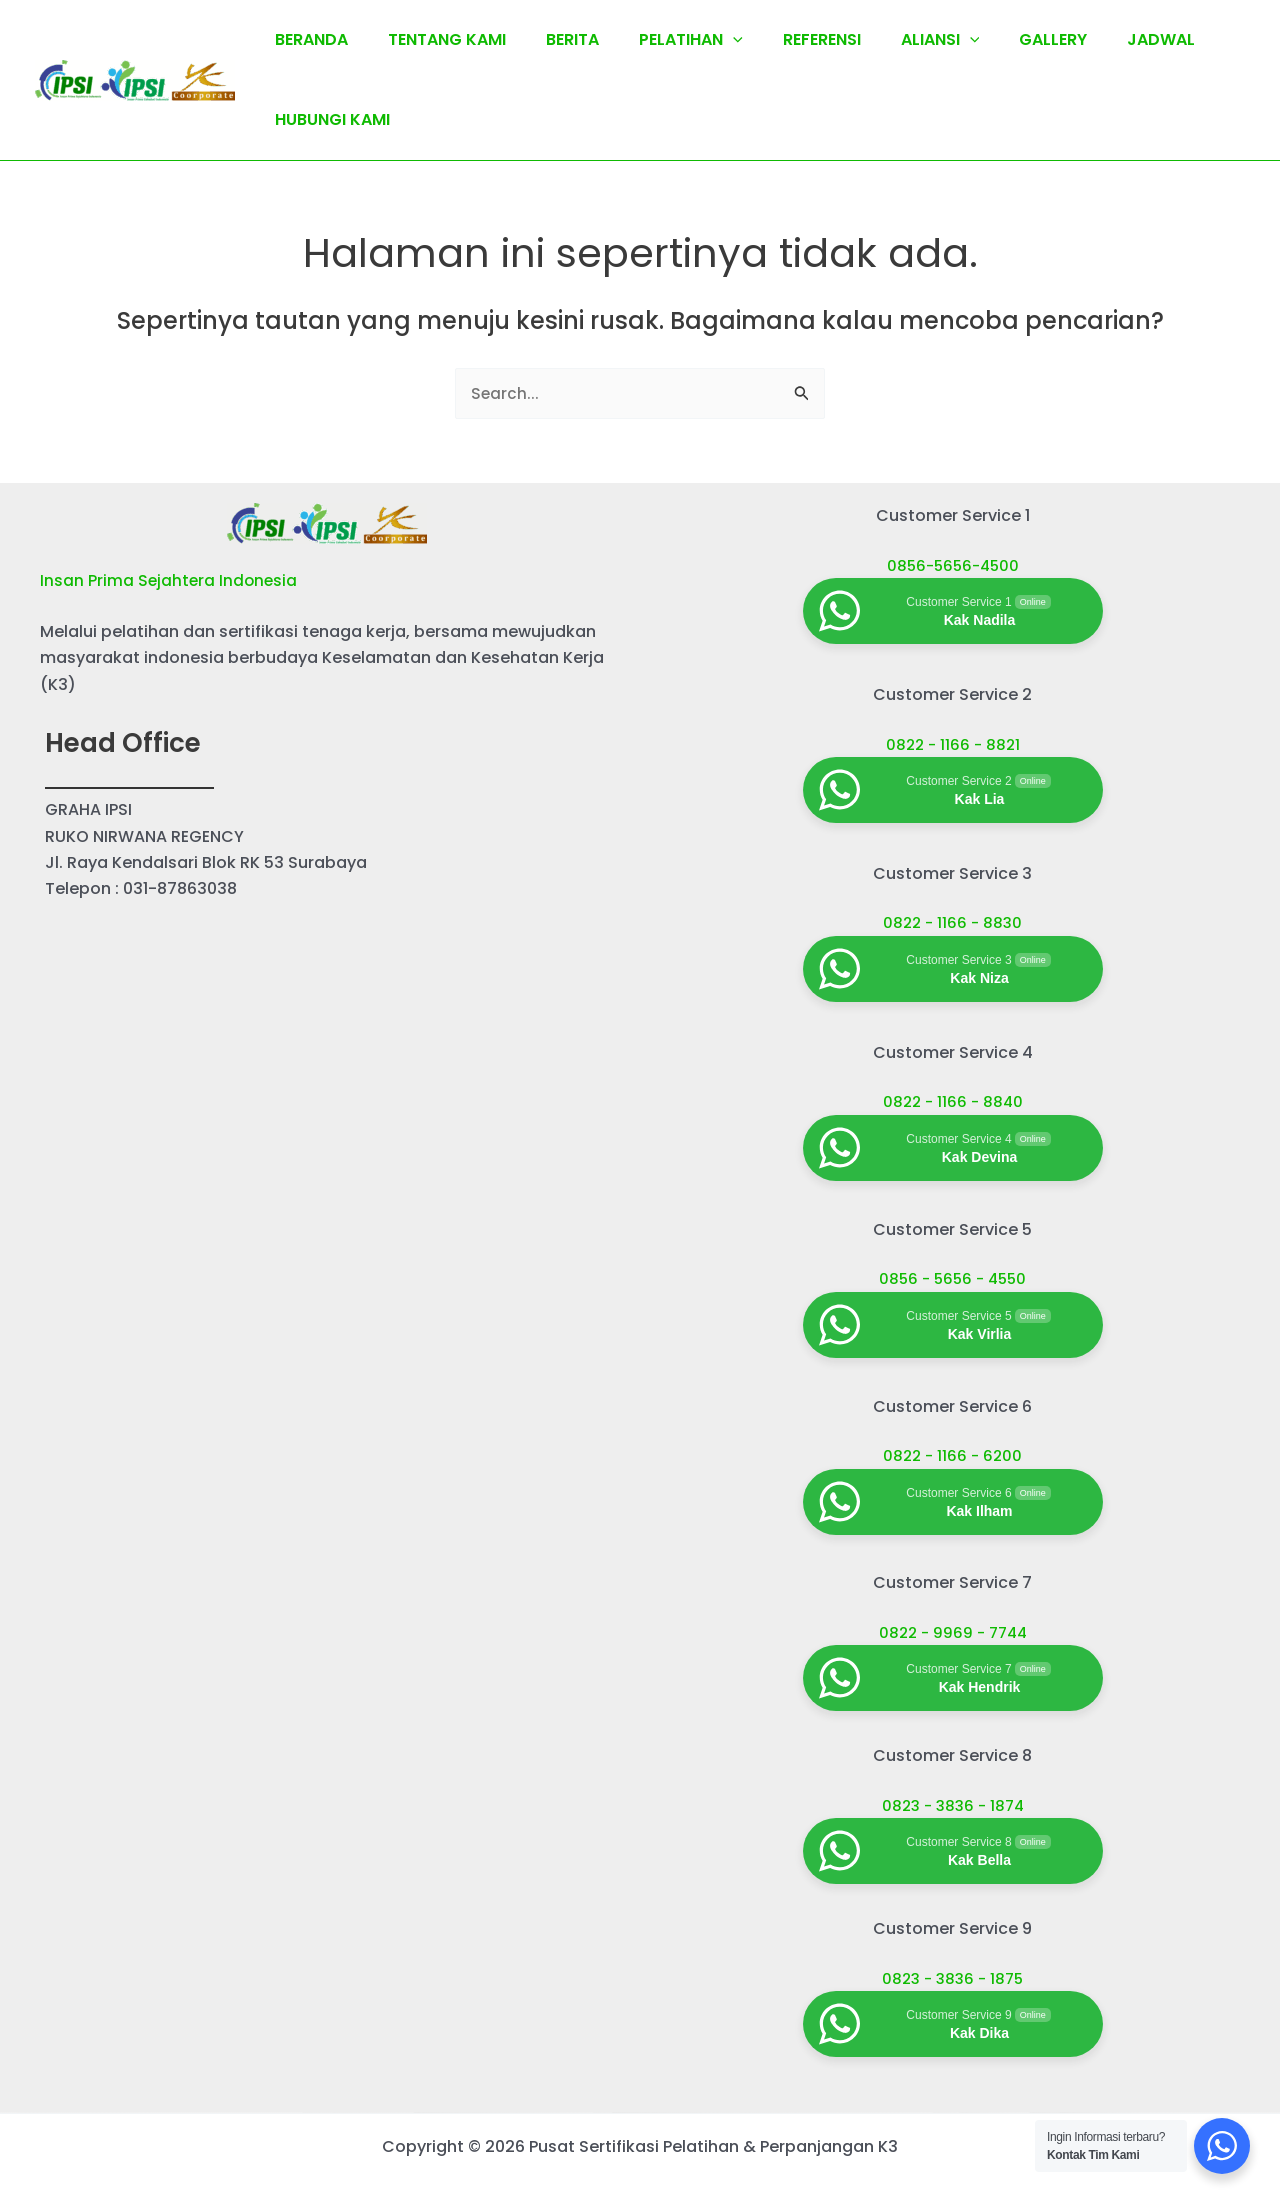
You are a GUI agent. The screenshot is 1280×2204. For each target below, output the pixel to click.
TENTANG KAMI (435, 39)
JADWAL (1101, 39)
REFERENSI (786, 39)
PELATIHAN (663, 40)
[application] (705, 40)
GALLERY (1001, 39)
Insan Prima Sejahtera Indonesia (170, 582)
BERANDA (307, 39)
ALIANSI (896, 40)
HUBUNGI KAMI (328, 119)
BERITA (552, 39)
